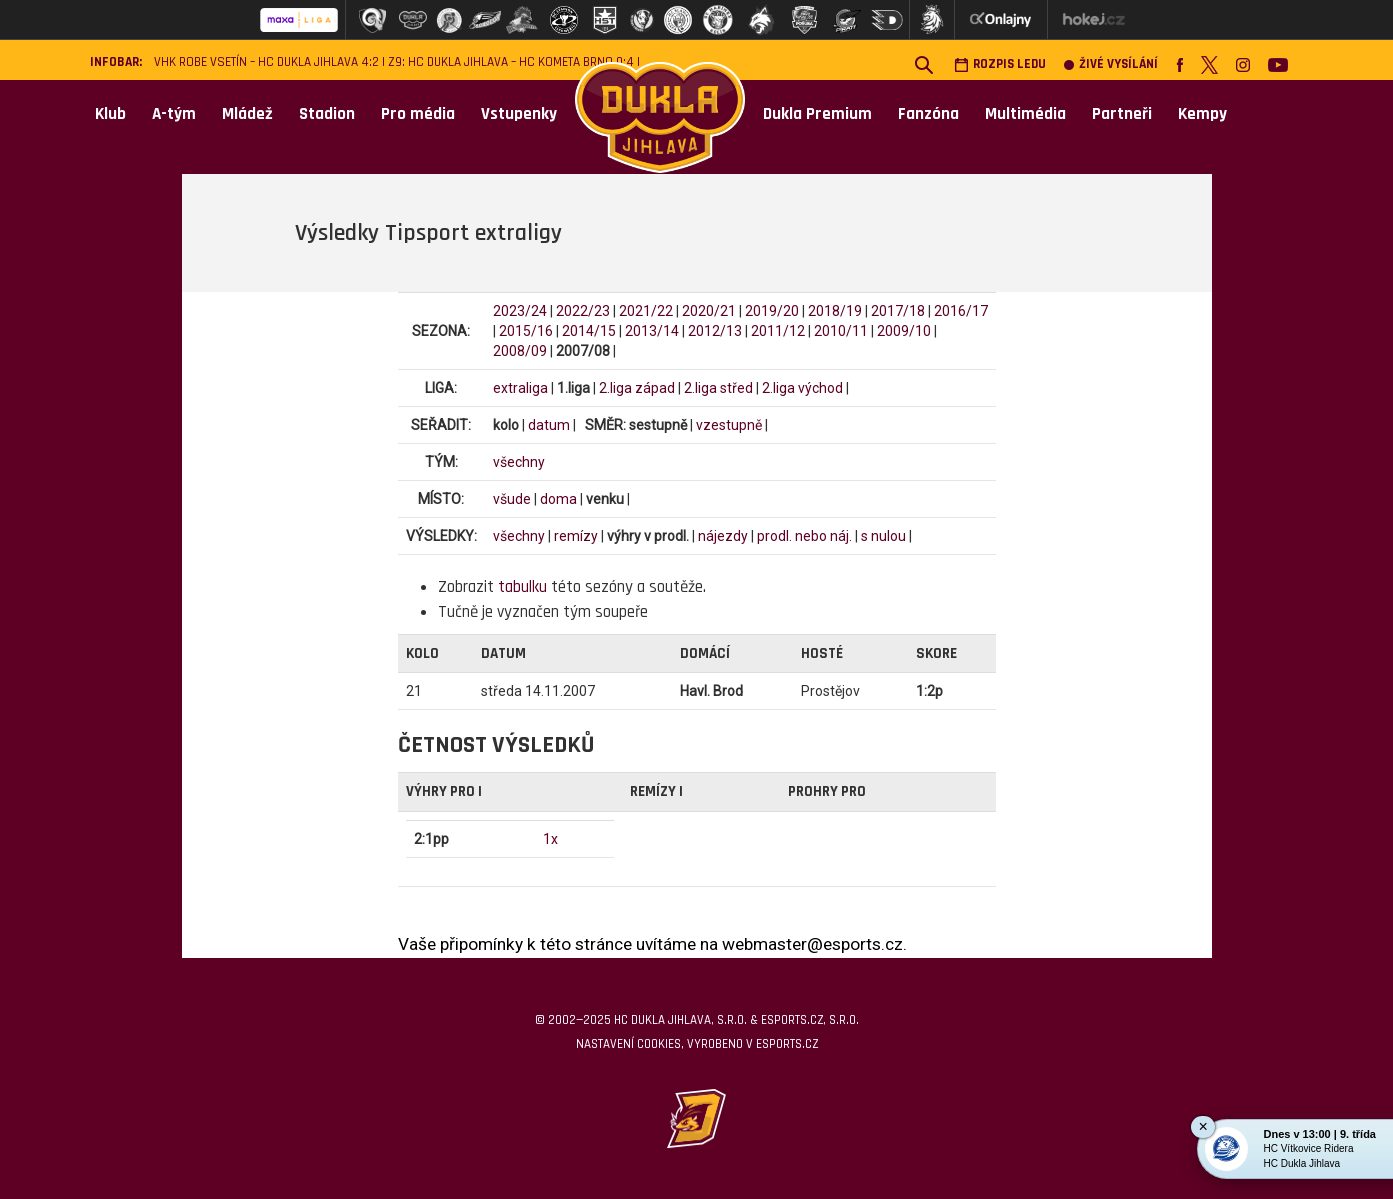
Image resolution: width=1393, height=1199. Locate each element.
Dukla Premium (817, 114)
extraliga (520, 388)
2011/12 (778, 331)
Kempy (1202, 114)
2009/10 (904, 331)
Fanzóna (928, 114)
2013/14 (652, 331)
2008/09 (520, 351)
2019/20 (772, 311)
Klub (110, 114)
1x (550, 839)
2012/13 (715, 331)
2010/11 (841, 331)
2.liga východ (802, 388)
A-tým (174, 114)
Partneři (1122, 114)
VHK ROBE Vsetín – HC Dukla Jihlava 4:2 (266, 62)
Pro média (418, 114)
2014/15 (589, 331)
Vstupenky (519, 114)
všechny (519, 462)
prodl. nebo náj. (804, 536)
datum (549, 425)
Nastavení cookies (628, 1044)
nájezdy (723, 536)
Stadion (327, 114)
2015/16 (526, 331)
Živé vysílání (1111, 64)
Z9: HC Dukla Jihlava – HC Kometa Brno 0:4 (511, 62)
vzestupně (729, 425)
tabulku (522, 587)
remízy (576, 536)
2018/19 (835, 311)
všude (512, 499)
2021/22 (646, 311)
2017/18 (898, 311)
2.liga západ (637, 388)
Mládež (247, 114)
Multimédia (1025, 114)
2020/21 (709, 311)
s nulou (883, 536)
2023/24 (520, 311)
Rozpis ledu (1000, 64)
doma (558, 499)
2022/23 (583, 311)
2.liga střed (718, 388)
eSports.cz (787, 1044)
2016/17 (961, 311)
